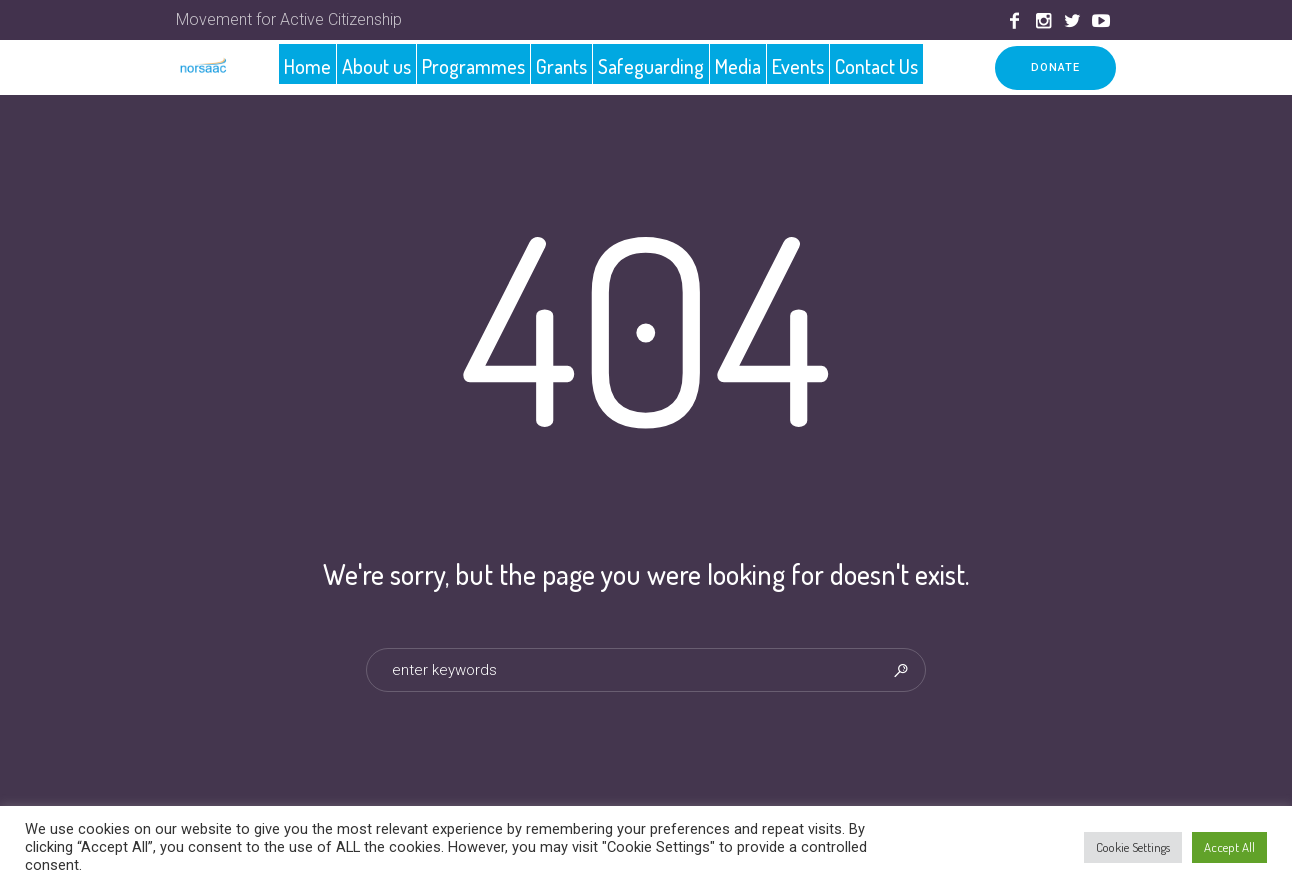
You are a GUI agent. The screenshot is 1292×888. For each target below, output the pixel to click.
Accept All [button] (1229, 847)
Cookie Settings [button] (1133, 847)
